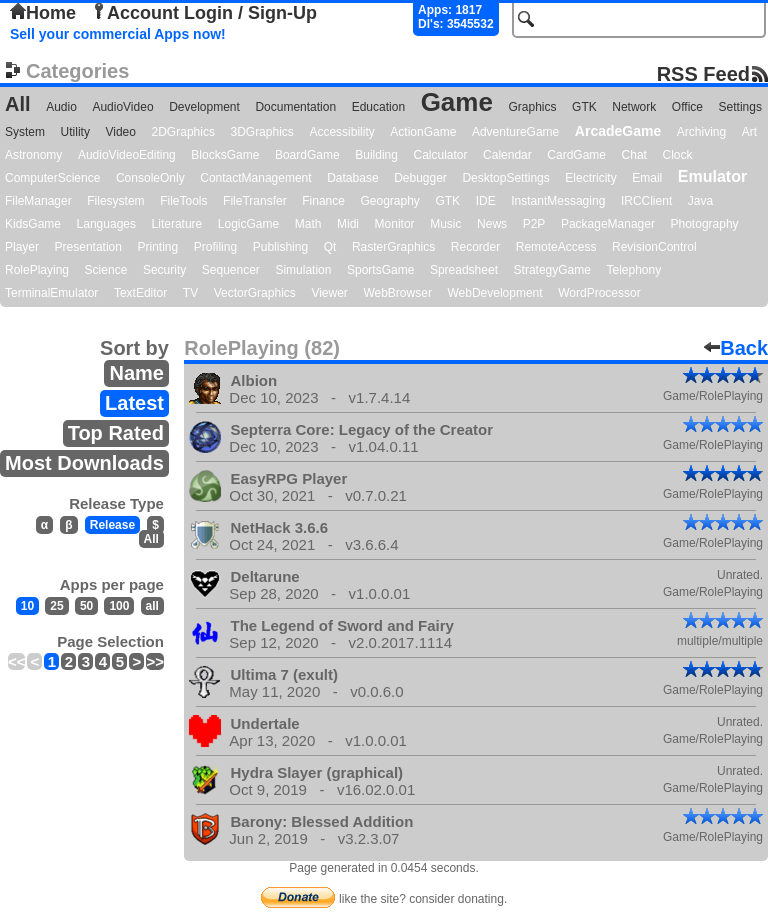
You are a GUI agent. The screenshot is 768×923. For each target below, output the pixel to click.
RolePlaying (37, 270)
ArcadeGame (618, 131)
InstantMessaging (558, 201)
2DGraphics (183, 132)
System (25, 132)
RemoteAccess (556, 247)
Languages (106, 224)
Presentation (88, 247)
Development (204, 107)
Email (647, 178)
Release (112, 525)
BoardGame (307, 155)
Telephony (633, 270)
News (492, 224)
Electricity (590, 178)
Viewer (329, 293)
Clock (678, 155)
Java (700, 201)
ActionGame (423, 132)
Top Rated (116, 433)
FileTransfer (255, 201)
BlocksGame (225, 155)
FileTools (183, 201)
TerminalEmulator (51, 293)
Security (164, 270)
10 (27, 606)
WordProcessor (599, 293)
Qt (330, 247)
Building (376, 155)
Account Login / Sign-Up (204, 13)
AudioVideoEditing (127, 155)
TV (190, 293)
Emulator (712, 176)
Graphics (532, 107)
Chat (634, 155)
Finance (323, 201)
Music (445, 224)
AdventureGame (515, 132)
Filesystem (115, 201)
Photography (705, 224)
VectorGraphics (255, 293)
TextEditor (140, 293)
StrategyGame (552, 270)
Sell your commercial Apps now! (118, 34)
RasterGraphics (393, 247)
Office (687, 107)
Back (736, 348)
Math (308, 224)
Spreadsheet (464, 270)
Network (634, 107)
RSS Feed (703, 73)
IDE (486, 201)
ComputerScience (52, 178)
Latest (134, 403)
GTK (584, 107)
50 (86, 606)
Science (106, 270)
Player (22, 247)
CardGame (576, 155)
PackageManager (608, 224)
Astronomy (33, 155)
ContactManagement (255, 178)
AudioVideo (122, 107)
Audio (61, 107)
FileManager (38, 201)
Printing (158, 247)
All (18, 104)
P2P (534, 224)
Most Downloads (84, 463)
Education (378, 107)
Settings (740, 107)
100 (119, 606)
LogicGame (248, 224)
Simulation (303, 270)
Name (136, 373)
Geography (390, 201)
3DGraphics (261, 132)
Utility (75, 132)
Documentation (295, 107)
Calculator (440, 155)
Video (120, 132)
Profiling (215, 247)
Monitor (395, 224)
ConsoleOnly (150, 178)
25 (56, 606)
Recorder (475, 247)
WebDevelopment (494, 293)
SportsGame (380, 270)
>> (155, 661)
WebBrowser (397, 293)
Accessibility (341, 132)
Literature (177, 224)
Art (749, 132)
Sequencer (231, 270)
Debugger (420, 178)
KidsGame (33, 224)
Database (352, 178)
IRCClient (646, 201)
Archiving (701, 132)
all (152, 606)
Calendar (507, 155)
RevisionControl (654, 247)
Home (43, 13)
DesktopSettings (505, 178)
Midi (348, 224)
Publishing (280, 247)
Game (457, 102)
